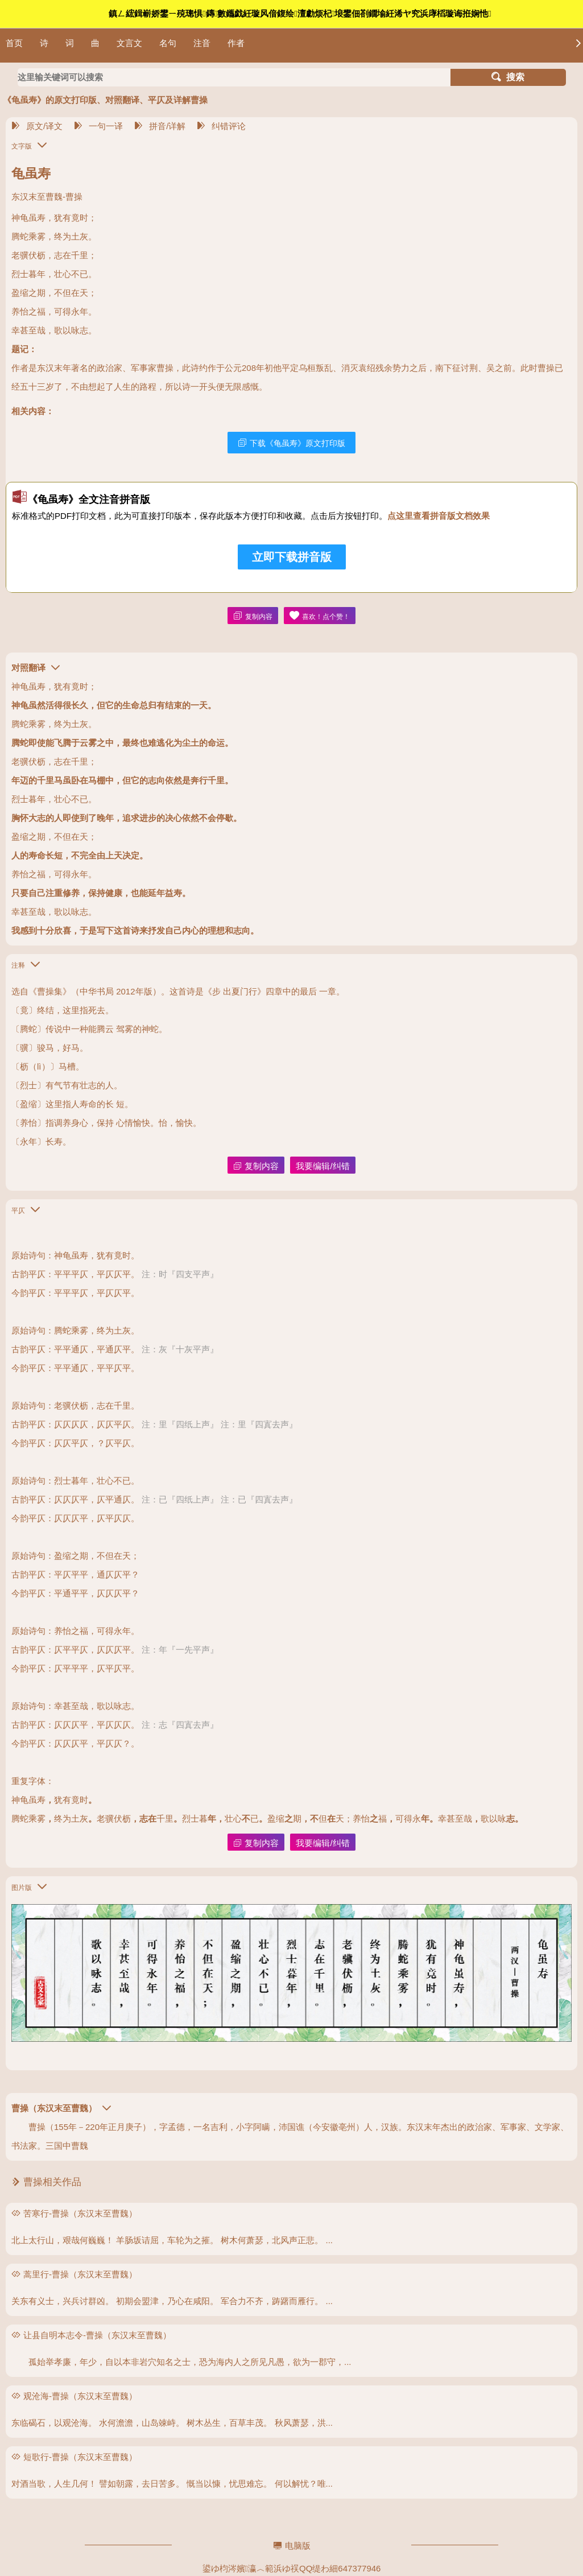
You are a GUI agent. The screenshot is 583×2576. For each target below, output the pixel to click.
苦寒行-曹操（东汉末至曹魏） (80, 2213)
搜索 (507, 77)
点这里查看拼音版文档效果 (438, 516)
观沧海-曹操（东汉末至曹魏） (80, 2396)
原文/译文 (37, 126)
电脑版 (292, 2545)
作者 (236, 43)
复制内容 (252, 616)
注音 (201, 43)
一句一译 (98, 126)
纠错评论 (221, 126)
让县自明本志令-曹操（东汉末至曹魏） (97, 2335)
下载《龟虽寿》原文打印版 (291, 443)
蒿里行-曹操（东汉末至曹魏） (80, 2274)
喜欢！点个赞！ (320, 616)
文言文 (129, 43)
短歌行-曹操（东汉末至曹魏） (80, 2457)
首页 (14, 43)
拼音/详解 (159, 126)
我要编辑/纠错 (322, 1166)
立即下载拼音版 (292, 557)
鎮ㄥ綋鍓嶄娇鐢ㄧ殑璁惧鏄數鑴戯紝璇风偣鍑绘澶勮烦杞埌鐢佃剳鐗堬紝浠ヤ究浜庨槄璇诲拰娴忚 (300, 13)
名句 (167, 43)
